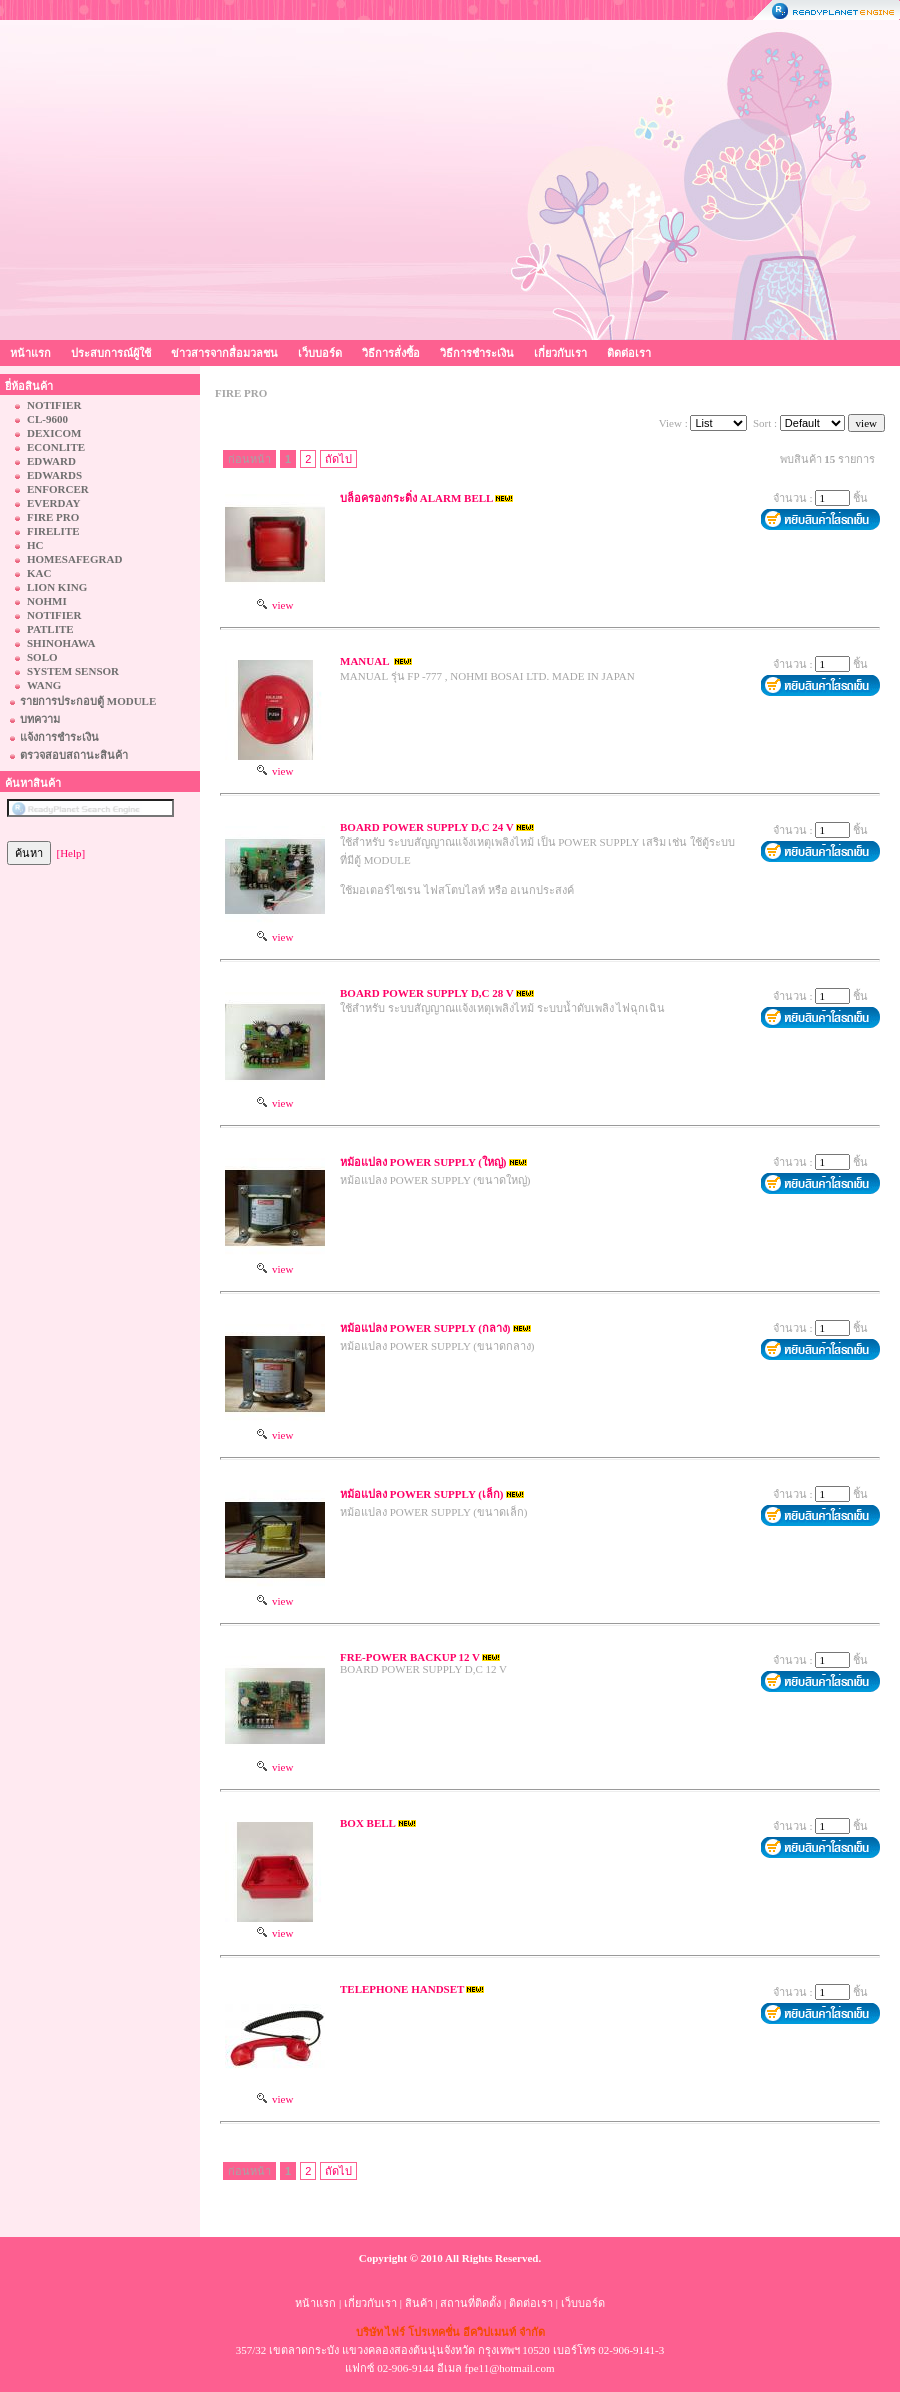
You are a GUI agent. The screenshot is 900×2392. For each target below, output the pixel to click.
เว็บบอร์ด (320, 353)
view (275, 605)
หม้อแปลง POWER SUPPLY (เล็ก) (422, 1494)
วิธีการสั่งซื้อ (391, 353)
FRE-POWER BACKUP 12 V (410, 1657)
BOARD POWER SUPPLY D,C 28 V (427, 993)
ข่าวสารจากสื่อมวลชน (224, 353)
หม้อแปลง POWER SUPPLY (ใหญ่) (423, 1162)
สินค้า (419, 2303)
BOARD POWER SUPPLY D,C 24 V (427, 827)
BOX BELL (368, 1823)
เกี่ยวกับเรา (560, 353)
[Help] (71, 853)
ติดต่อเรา (629, 353)
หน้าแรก (30, 353)
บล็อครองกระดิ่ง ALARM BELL (416, 498)
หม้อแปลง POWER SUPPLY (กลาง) (425, 1328)
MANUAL (366, 661)
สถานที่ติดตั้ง (470, 2303)
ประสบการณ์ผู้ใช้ (111, 353)
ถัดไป (338, 459)
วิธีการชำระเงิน (477, 353)
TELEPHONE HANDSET (402, 1989)
